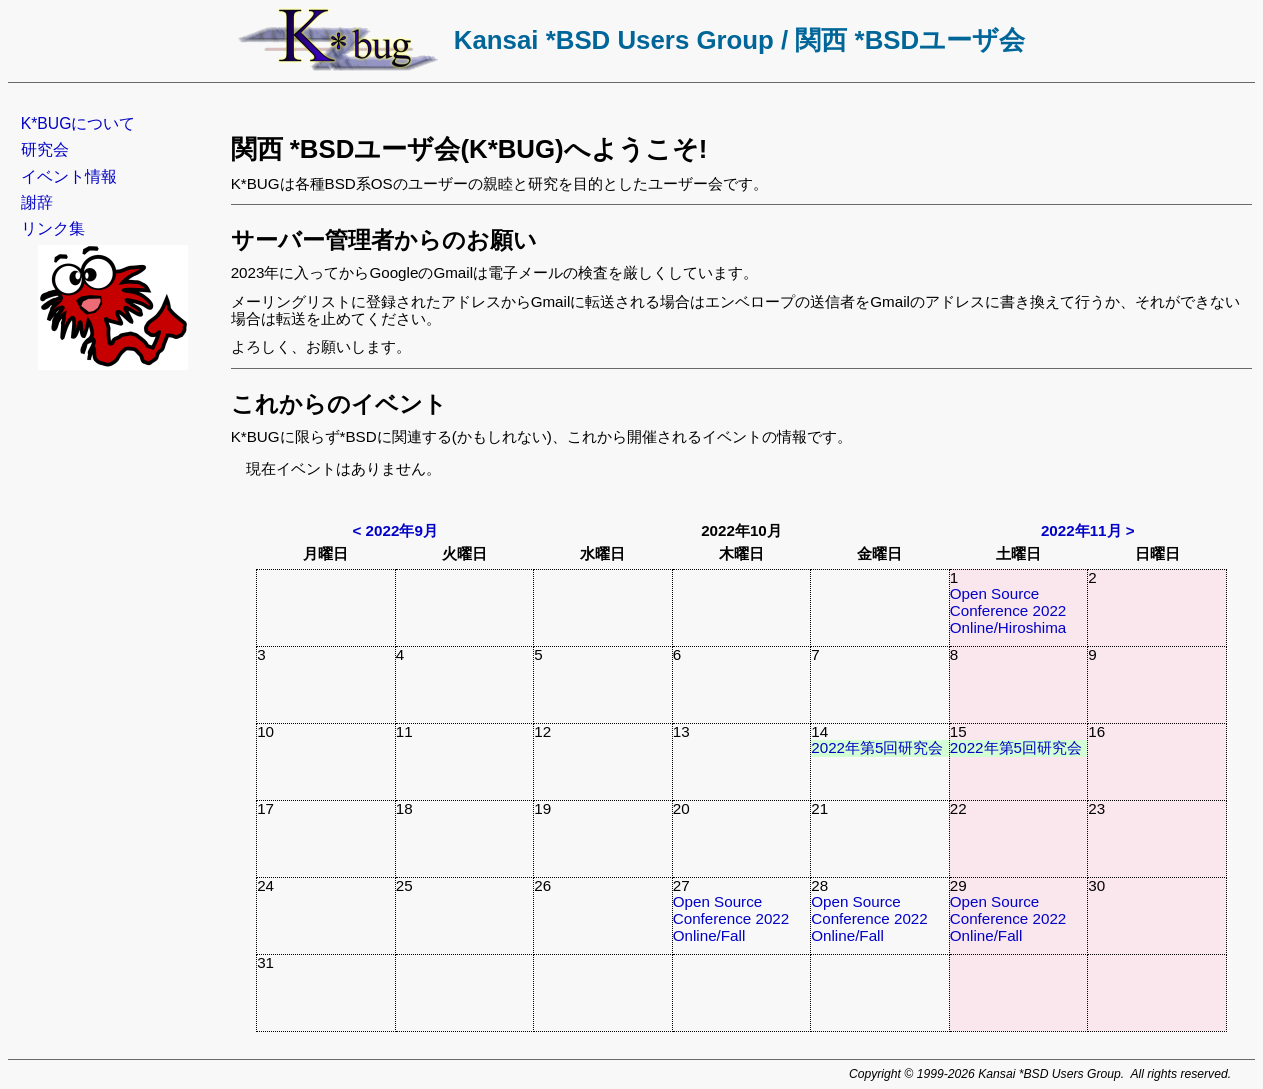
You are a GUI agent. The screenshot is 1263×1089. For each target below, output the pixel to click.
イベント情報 (69, 176)
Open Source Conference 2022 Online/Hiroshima (1008, 610)
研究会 (45, 149)
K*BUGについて (78, 123)
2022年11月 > (1088, 530)
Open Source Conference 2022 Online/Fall (731, 918)
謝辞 (37, 202)
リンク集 (53, 228)
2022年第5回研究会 (877, 747)
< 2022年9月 (395, 530)
